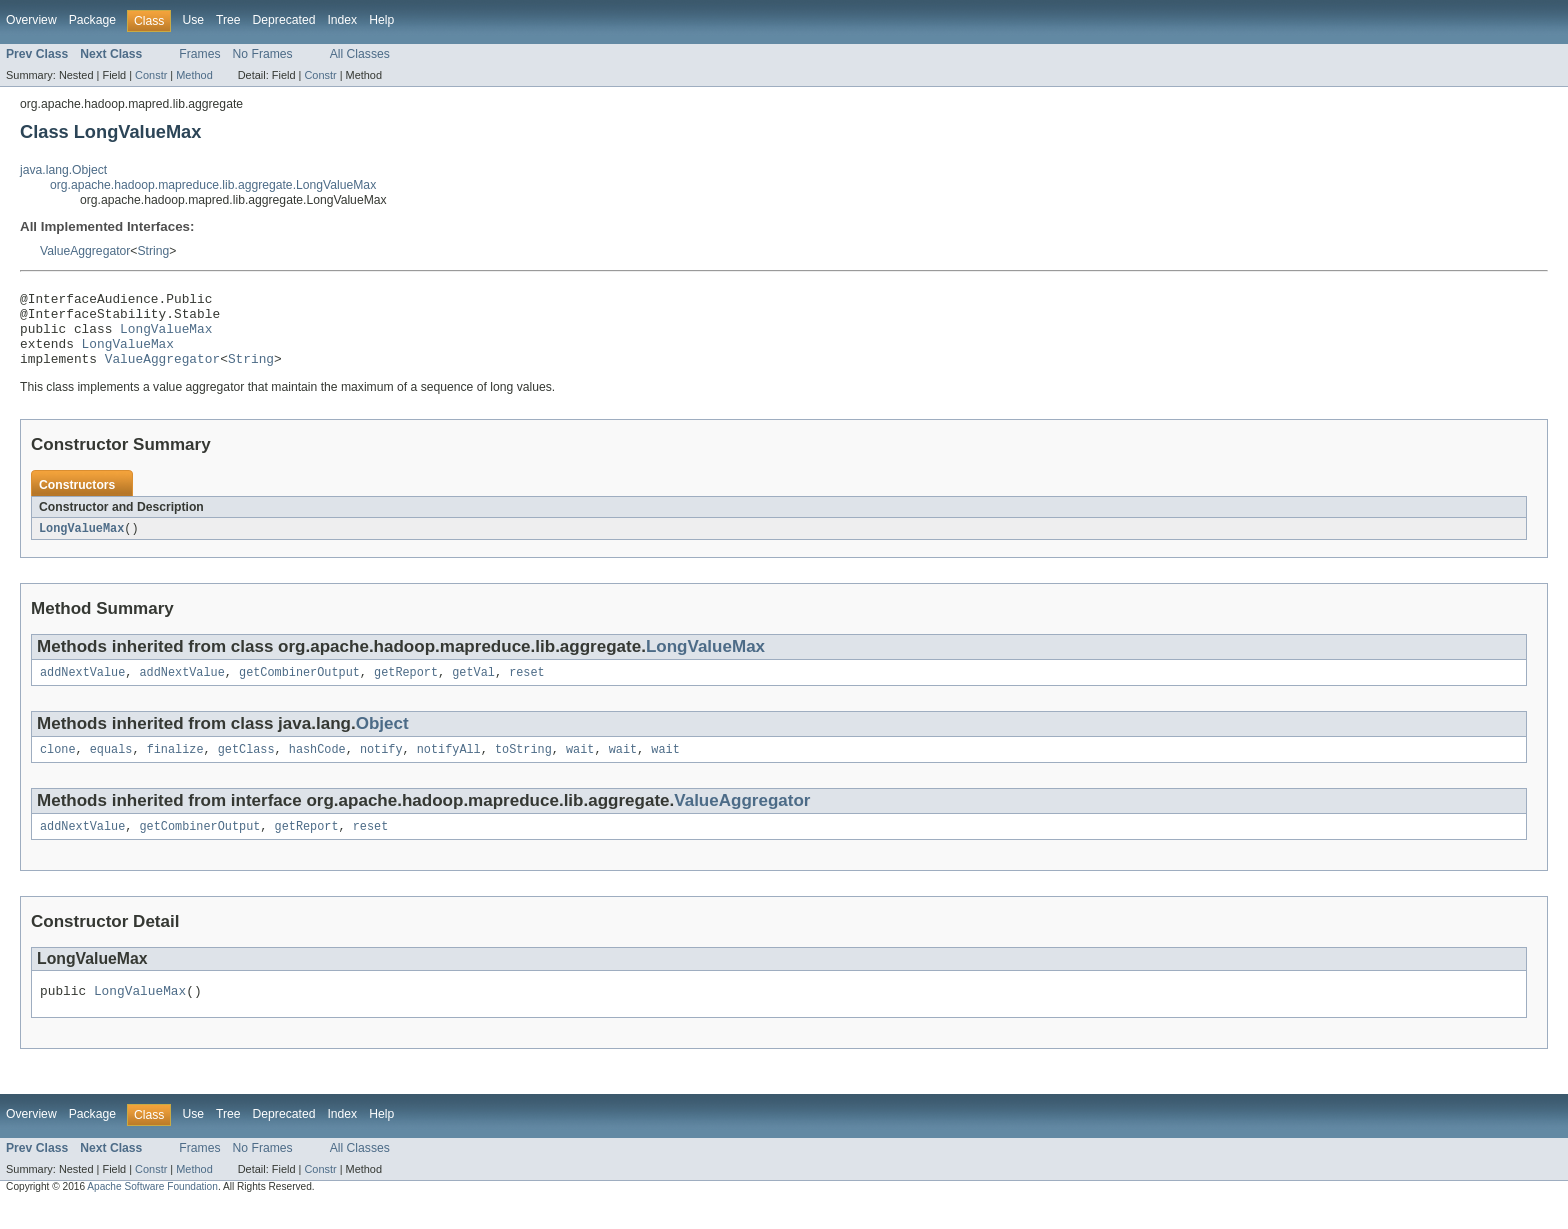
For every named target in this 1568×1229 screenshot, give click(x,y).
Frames (199, 54)
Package (92, 20)
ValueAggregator (85, 251)
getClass (246, 769)
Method (194, 75)
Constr (151, 75)
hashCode (317, 769)
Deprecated (284, 20)
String (153, 251)
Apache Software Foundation (152, 1211)
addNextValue (82, 690)
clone (58, 769)
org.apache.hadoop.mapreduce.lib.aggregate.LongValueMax (213, 185)
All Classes (360, 54)
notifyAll (449, 769)
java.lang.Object (63, 170)
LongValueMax (166, 337)
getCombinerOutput (299, 690)
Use (193, 20)
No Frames (263, 54)
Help (381, 20)
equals (111, 769)
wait (580, 769)
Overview (31, 20)
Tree (228, 20)
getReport (406, 690)
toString (523, 769)
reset (527, 690)
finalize (175, 769)
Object (382, 741)
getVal (473, 690)
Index (342, 20)
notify (381, 769)
